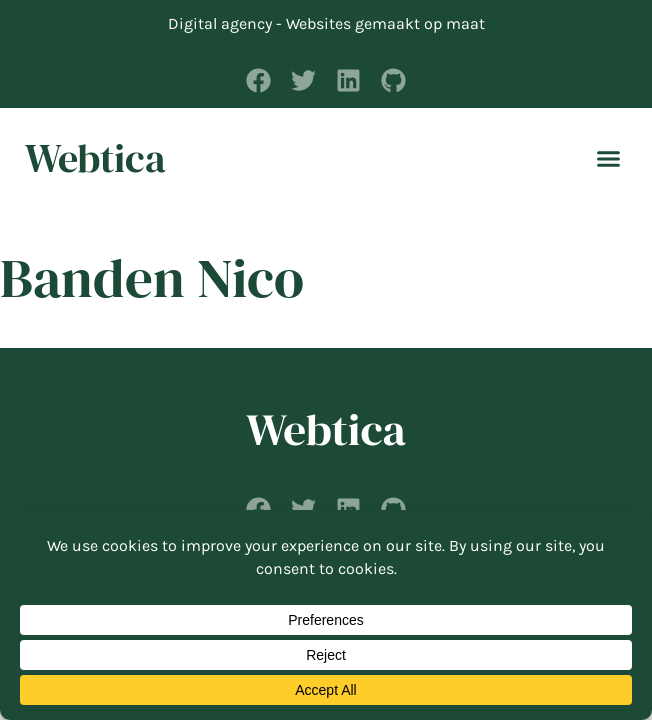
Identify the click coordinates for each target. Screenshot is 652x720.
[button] (609, 158)
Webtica (95, 158)
